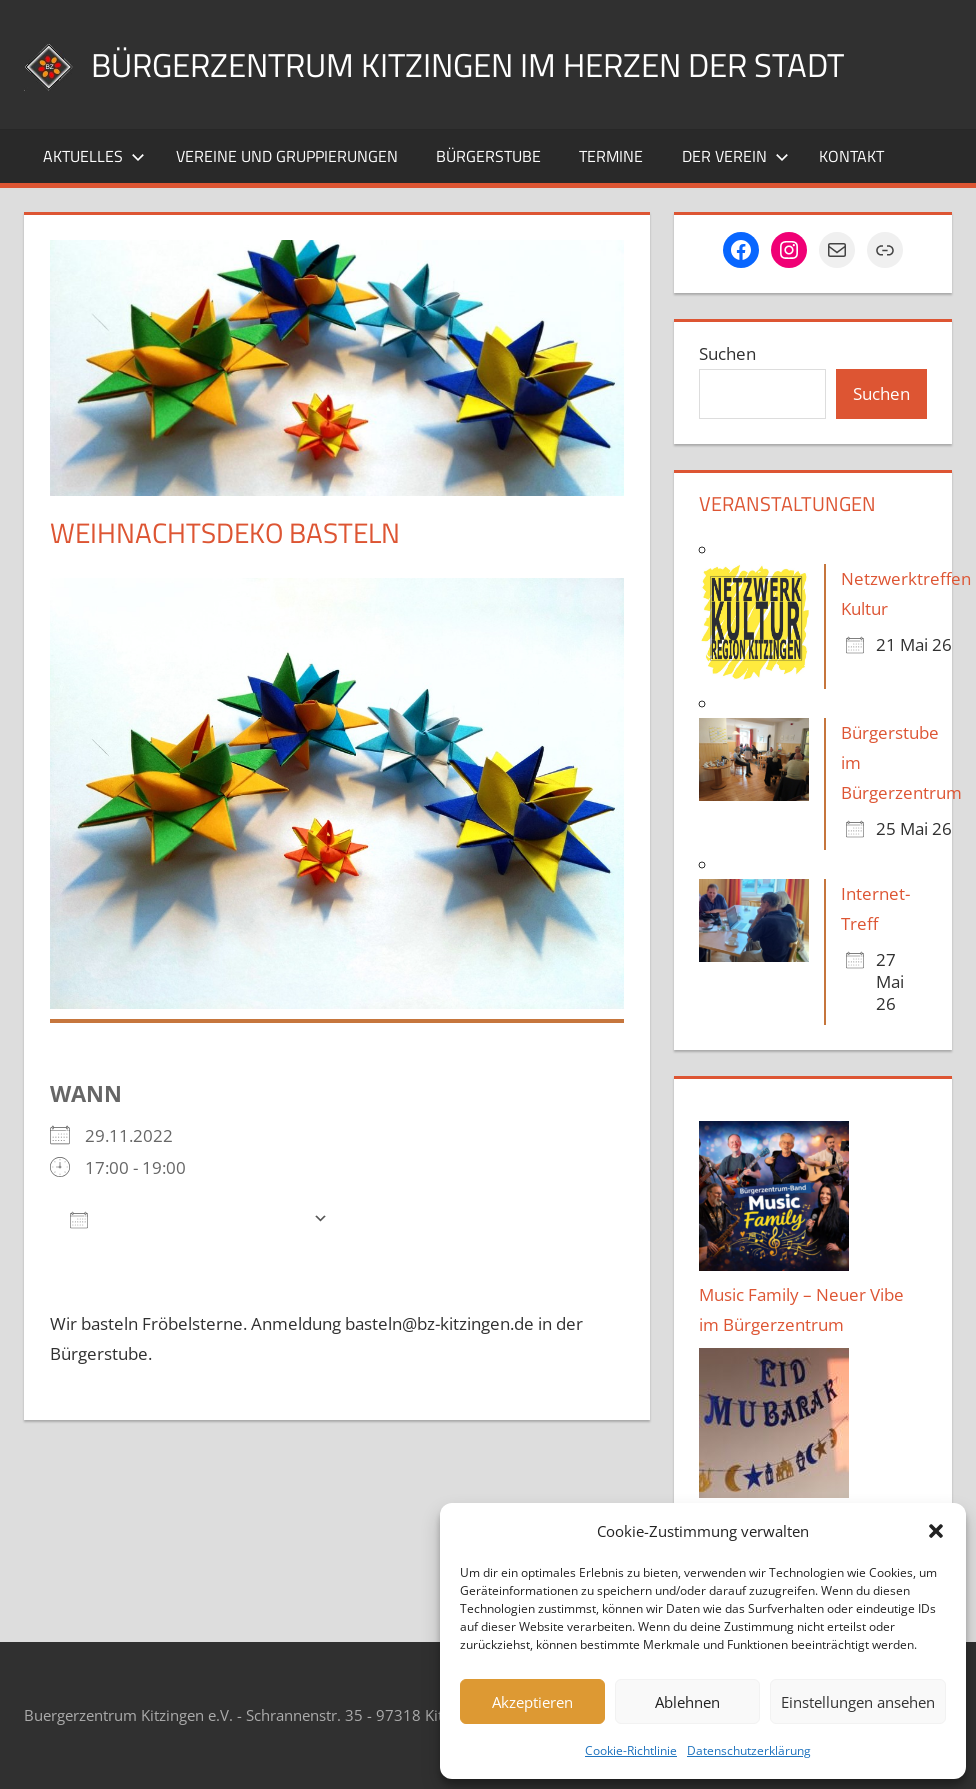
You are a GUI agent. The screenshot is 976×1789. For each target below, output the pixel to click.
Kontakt (851, 156)
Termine (611, 156)
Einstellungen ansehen (858, 1702)
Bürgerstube (488, 156)
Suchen (727, 353)
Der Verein (735, 156)
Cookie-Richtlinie (631, 1750)
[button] (936, 1531)
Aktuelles (94, 156)
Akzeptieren (532, 1702)
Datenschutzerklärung (749, 1750)
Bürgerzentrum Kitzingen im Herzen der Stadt (504, 63)
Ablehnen (687, 1702)
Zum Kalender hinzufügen (186, 1218)
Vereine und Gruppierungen (287, 156)
